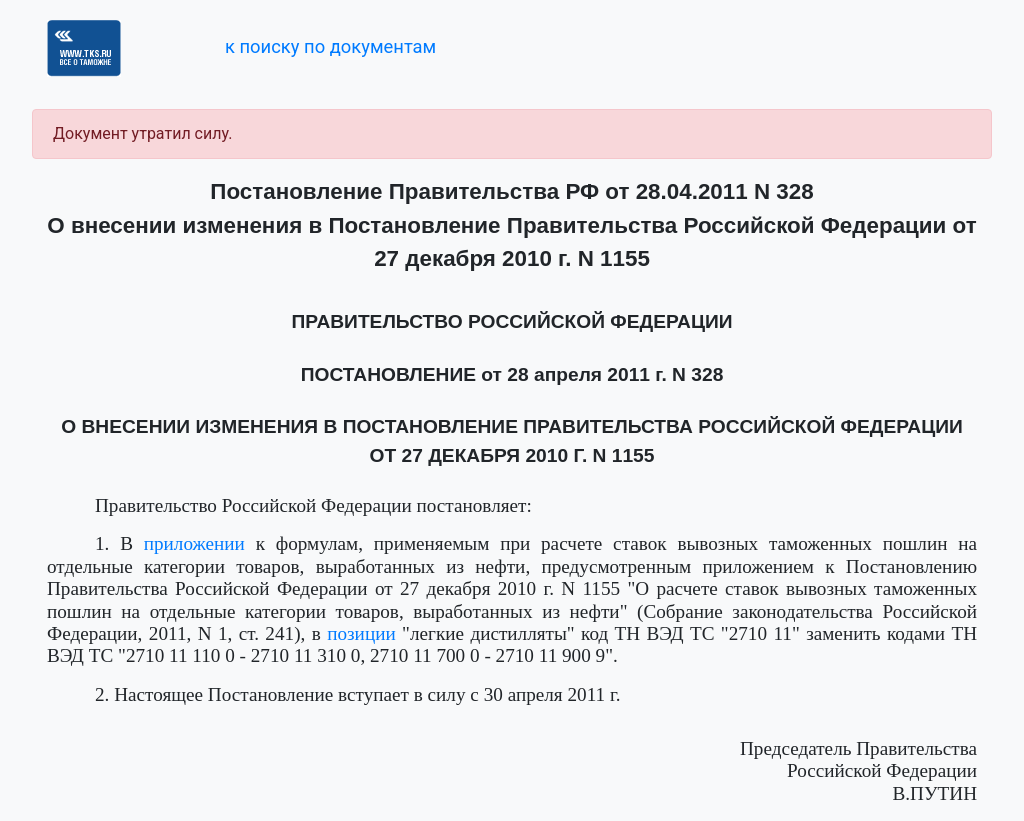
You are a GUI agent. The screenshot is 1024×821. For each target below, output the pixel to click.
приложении (194, 543)
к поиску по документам (330, 46)
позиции (361, 633)
